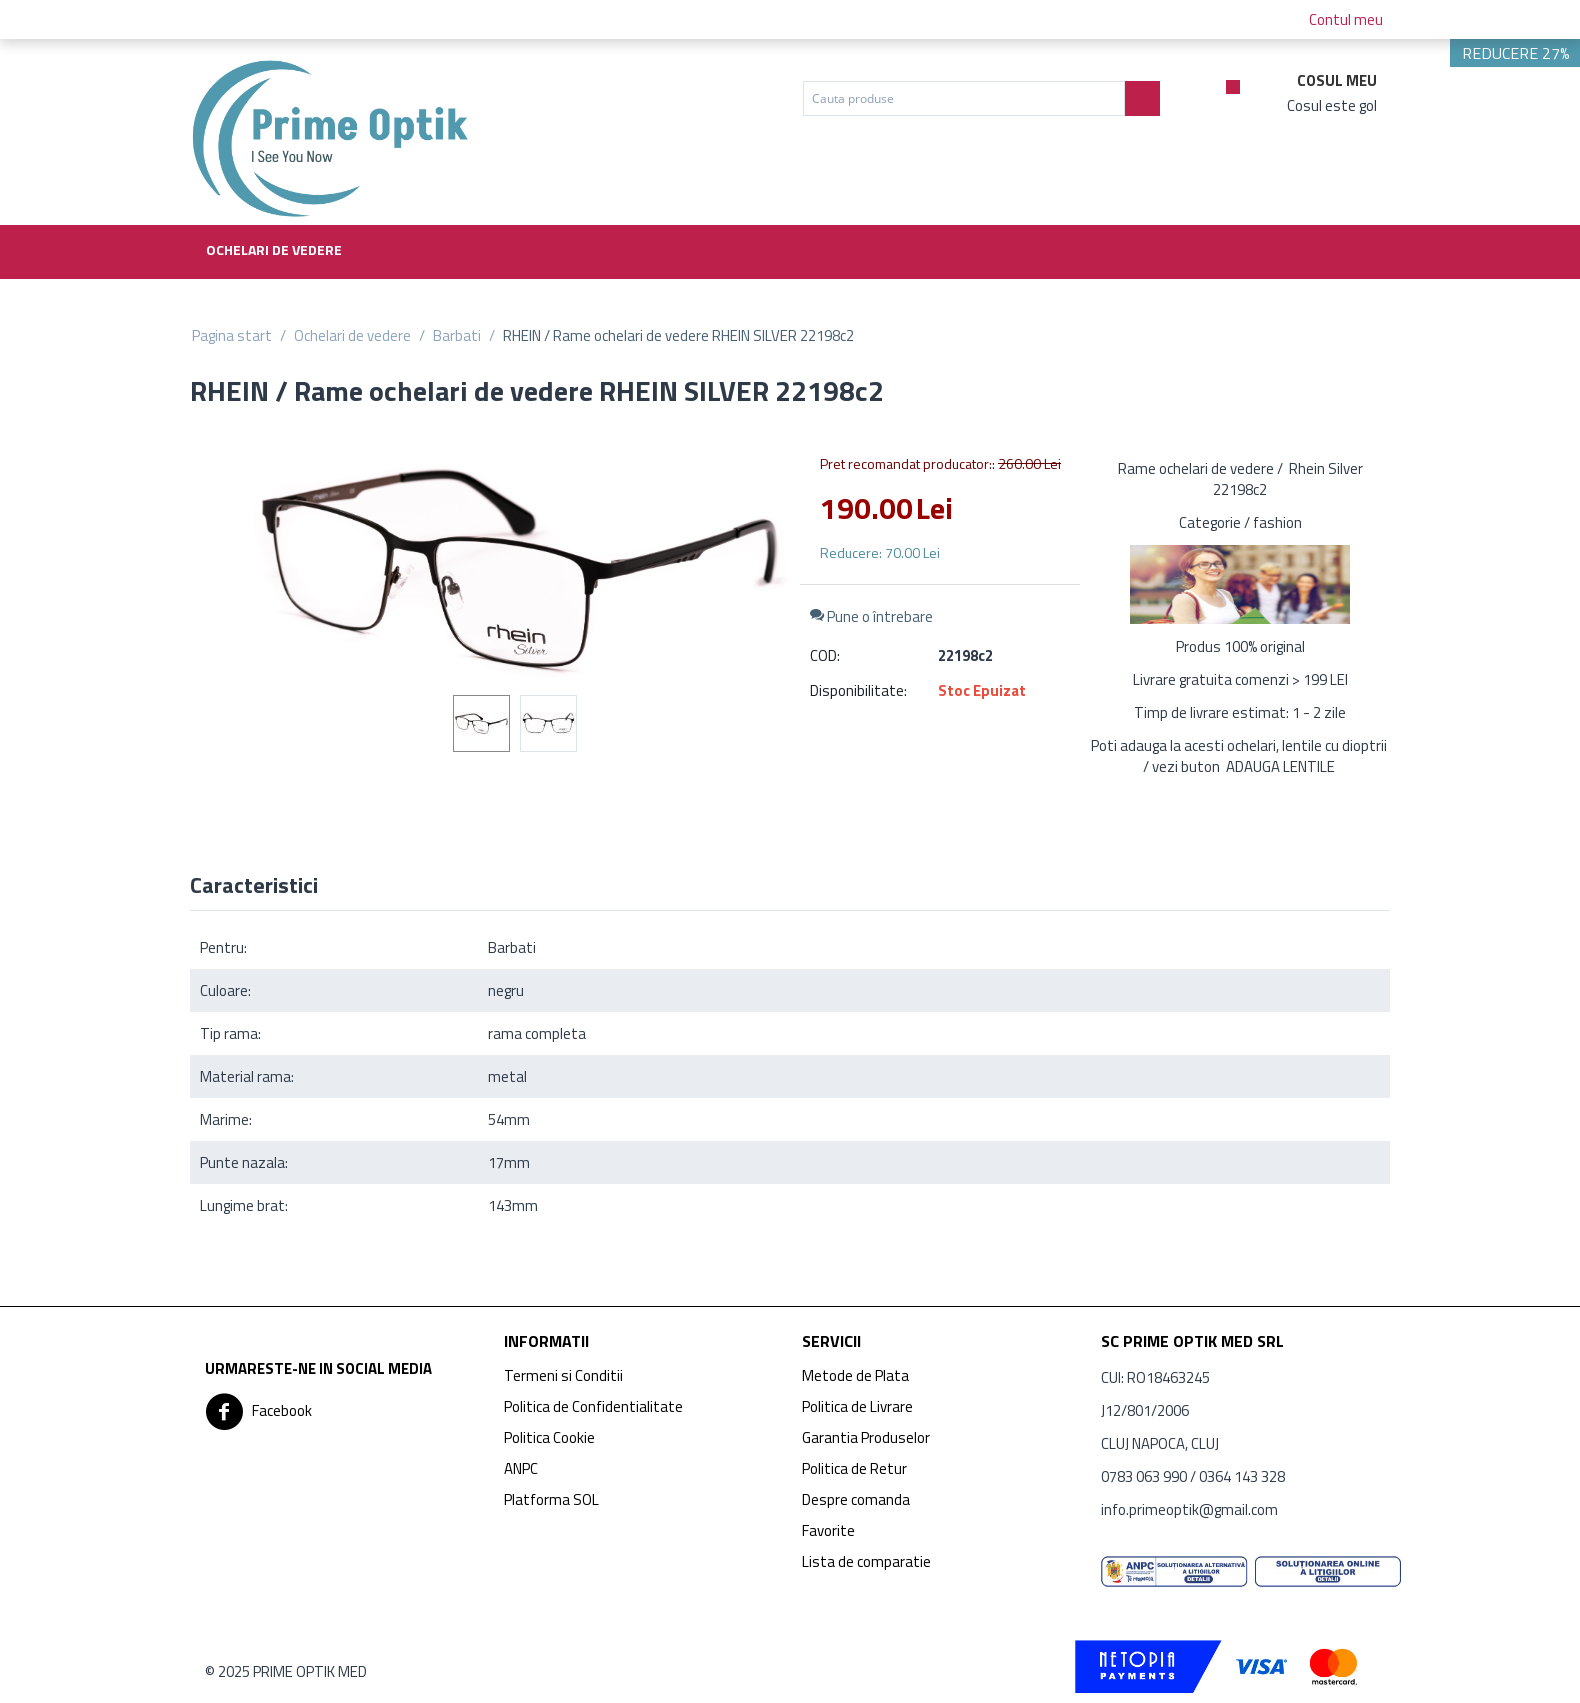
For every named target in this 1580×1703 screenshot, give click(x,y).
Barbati (457, 335)
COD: (825, 655)
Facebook (258, 1412)
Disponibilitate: (858, 690)
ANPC (521, 1468)
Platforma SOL (551, 1499)
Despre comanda (856, 1499)
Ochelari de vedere (274, 249)
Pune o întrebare (871, 616)
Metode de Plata (855, 1375)
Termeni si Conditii (563, 1375)
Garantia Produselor (866, 1437)
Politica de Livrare (857, 1406)
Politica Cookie (549, 1437)
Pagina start (232, 335)
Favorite (828, 1530)
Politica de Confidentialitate (593, 1406)
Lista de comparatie (866, 1561)
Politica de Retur (854, 1468)
